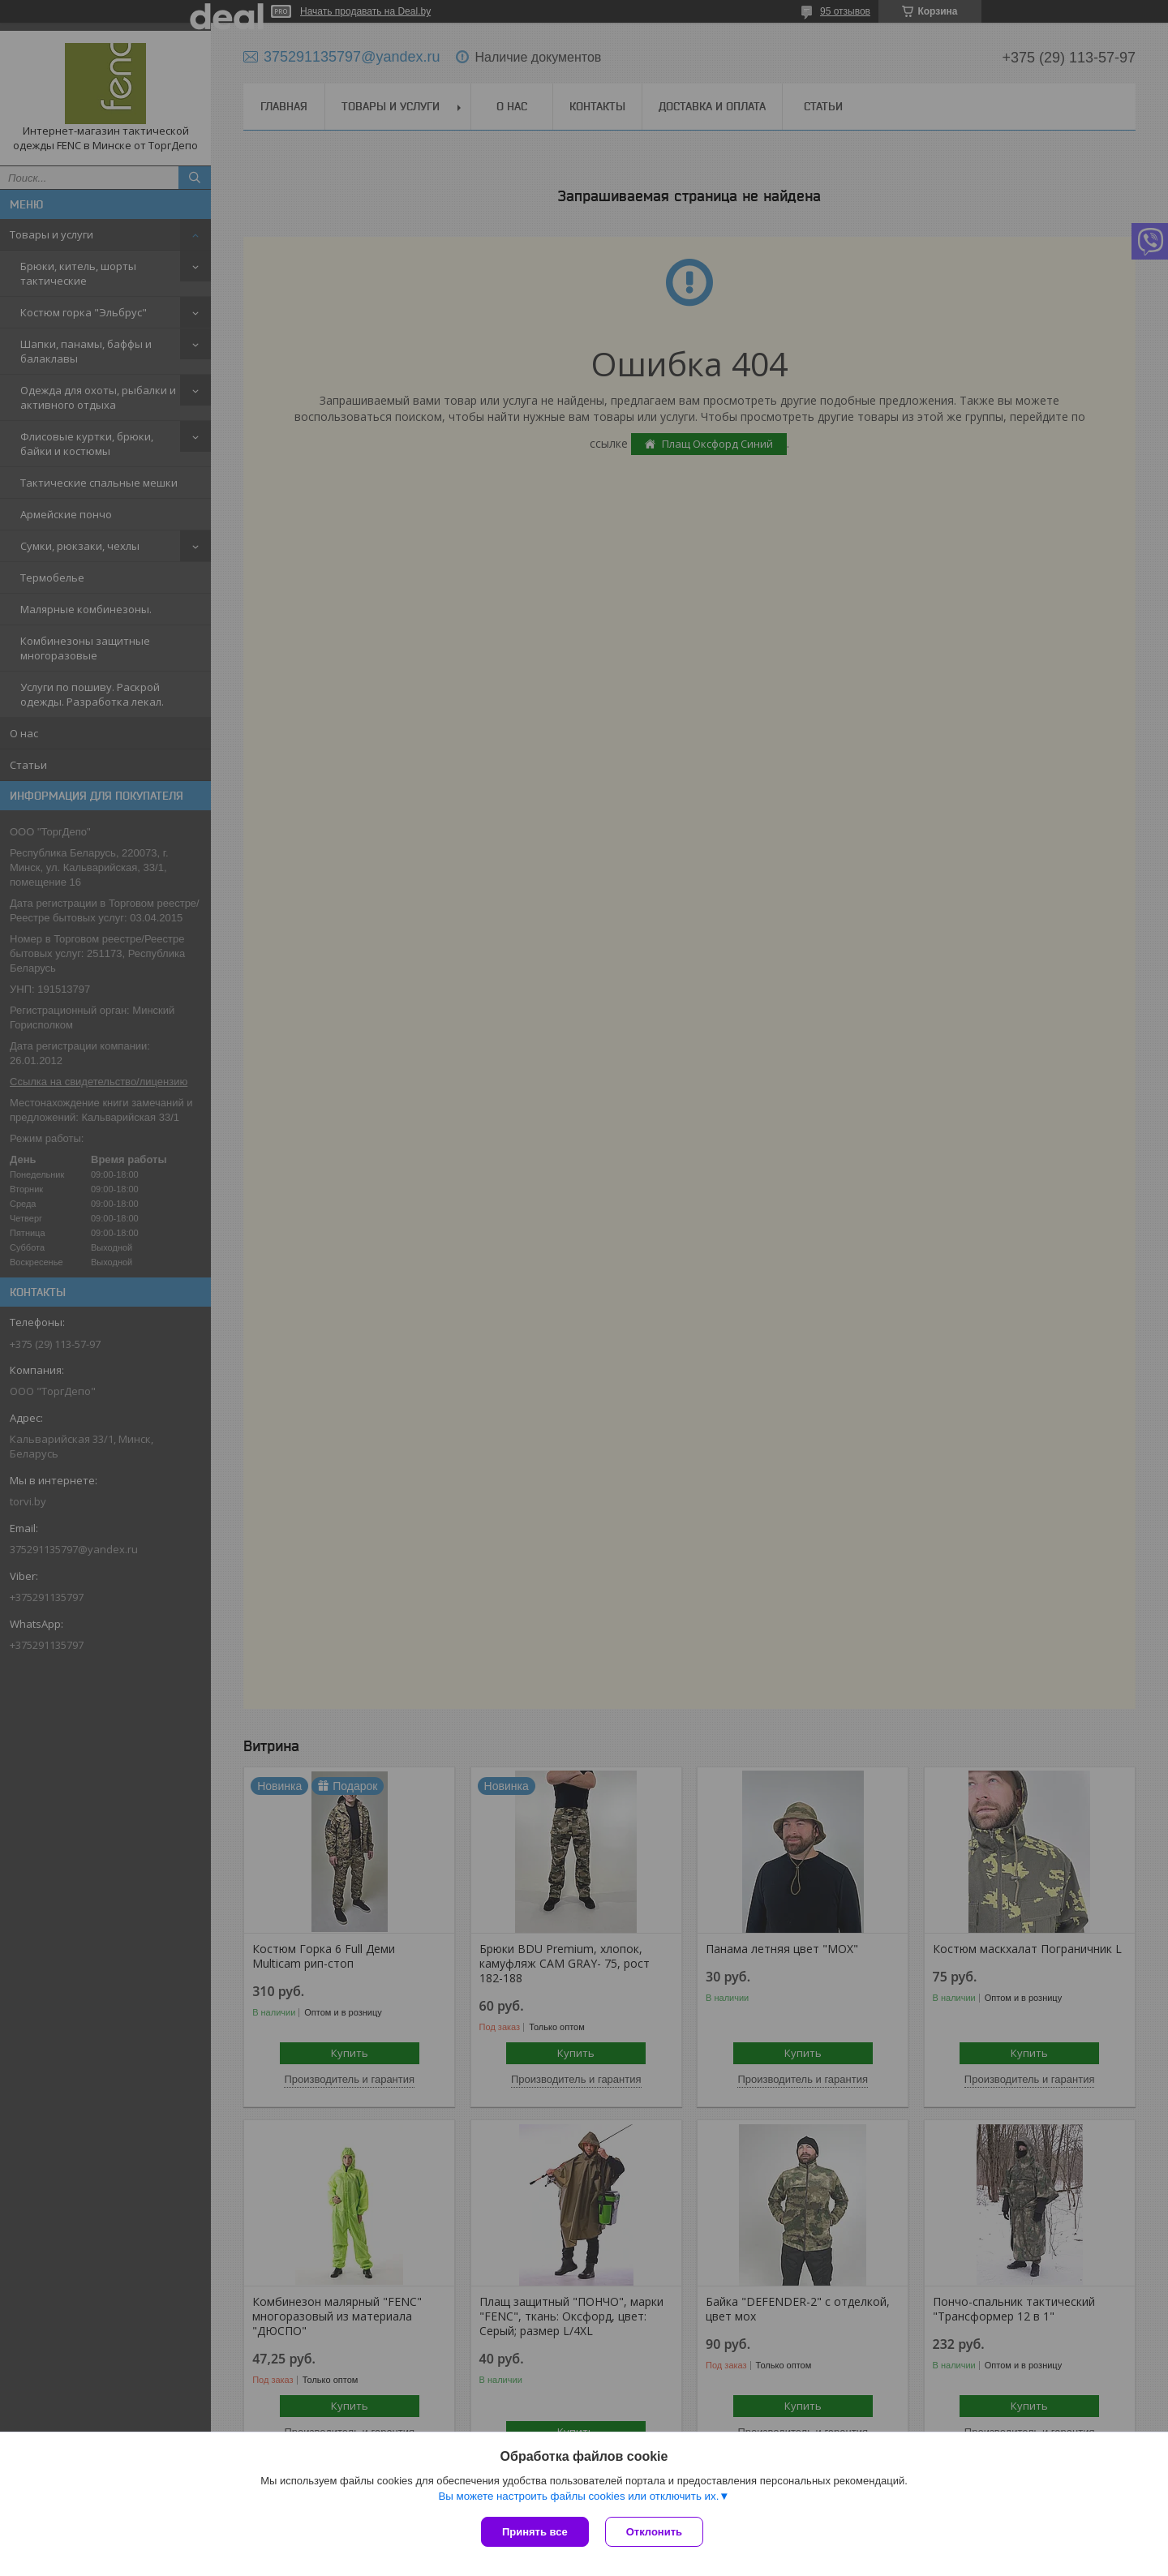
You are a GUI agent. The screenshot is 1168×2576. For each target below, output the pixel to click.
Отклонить (654, 2532)
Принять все (535, 2532)
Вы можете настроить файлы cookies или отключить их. (578, 2496)
